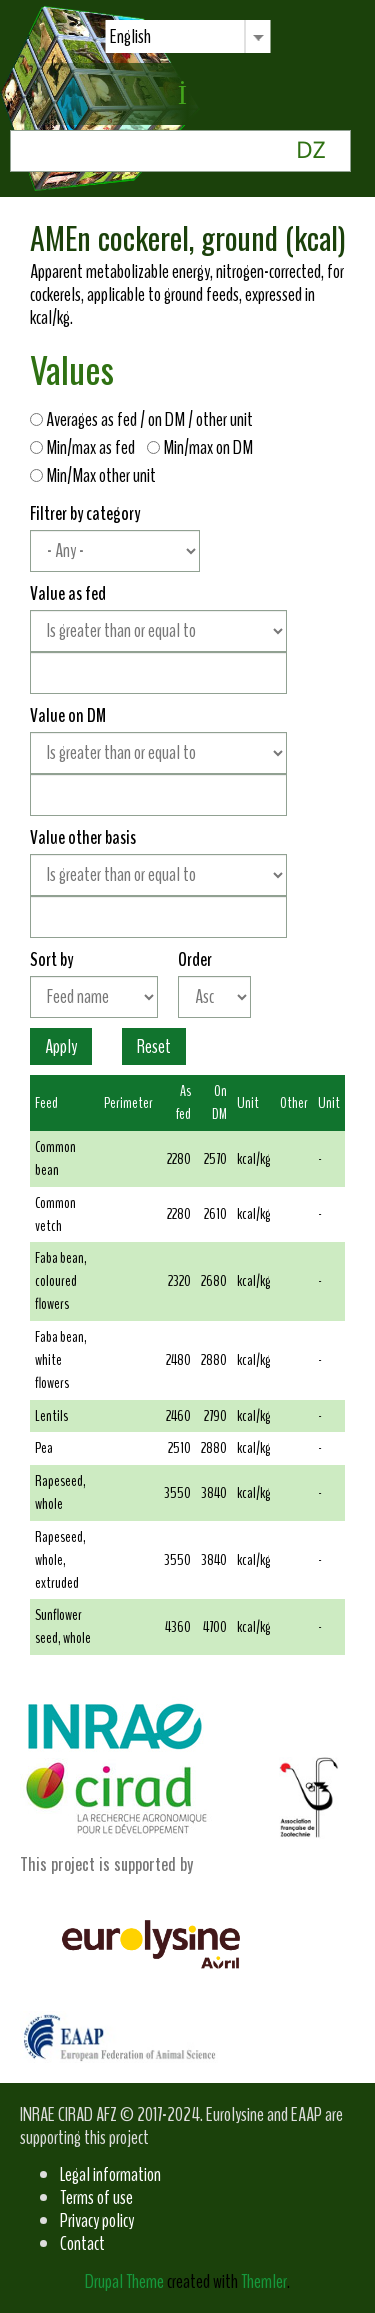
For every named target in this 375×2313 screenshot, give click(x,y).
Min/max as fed (87, 447)
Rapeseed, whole (60, 1492)
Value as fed (68, 593)
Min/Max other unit (93, 475)
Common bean (55, 1158)
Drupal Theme (124, 2281)
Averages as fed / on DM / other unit (146, 419)
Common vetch (55, 1214)
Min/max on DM (204, 447)
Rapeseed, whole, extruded (60, 1560)
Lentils (51, 1416)
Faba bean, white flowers (61, 1360)
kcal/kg (253, 1159)
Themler (264, 2281)
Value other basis (83, 837)
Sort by (51, 959)
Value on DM (68, 715)
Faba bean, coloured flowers (61, 1281)
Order (195, 959)
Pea (44, 1448)
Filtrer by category (85, 513)
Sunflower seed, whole (63, 1626)
